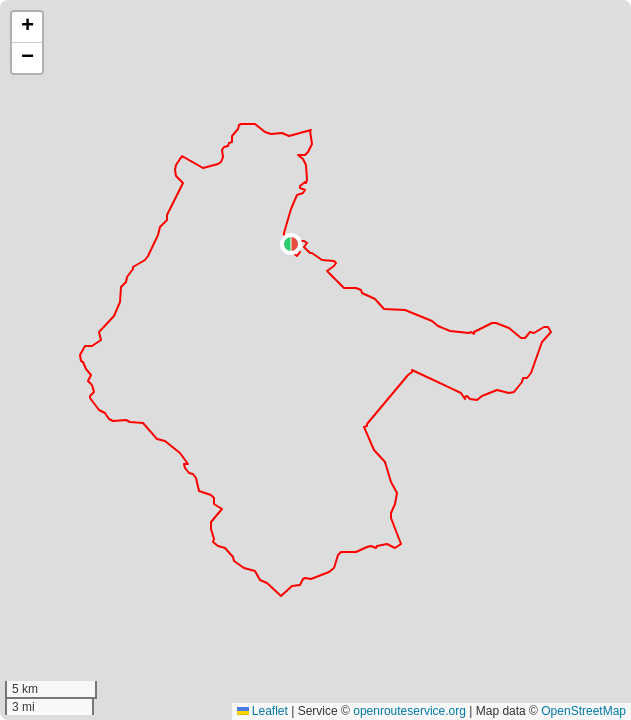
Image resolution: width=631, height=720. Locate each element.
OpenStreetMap (583, 711)
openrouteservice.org (409, 711)
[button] (291, 244)
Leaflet (262, 711)
